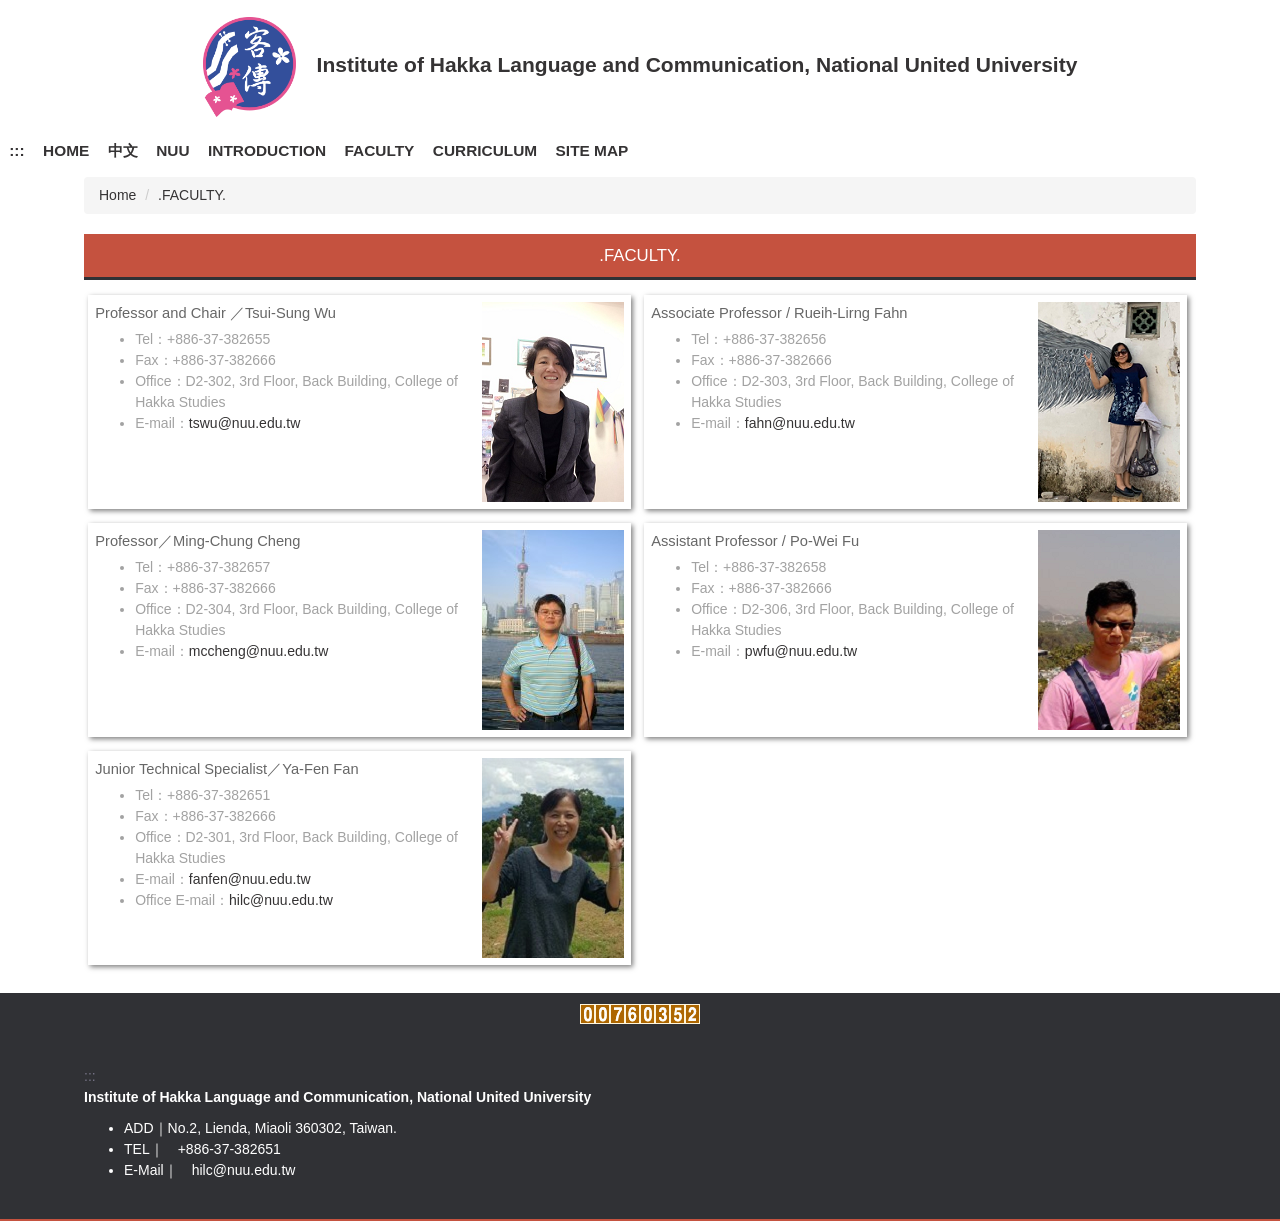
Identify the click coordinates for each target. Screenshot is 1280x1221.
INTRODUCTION (267, 150)
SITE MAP (592, 150)
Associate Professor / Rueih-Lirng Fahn (779, 313)
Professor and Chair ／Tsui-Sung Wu (215, 313)
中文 (123, 150)
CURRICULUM (485, 150)
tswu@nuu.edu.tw (245, 423)
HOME (66, 150)
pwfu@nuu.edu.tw (801, 651)
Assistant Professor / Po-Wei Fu (755, 541)
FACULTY (380, 150)
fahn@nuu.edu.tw (800, 423)
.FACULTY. (192, 195)
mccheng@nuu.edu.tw (259, 651)
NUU (172, 150)
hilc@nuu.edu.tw (281, 900)
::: (16, 150)
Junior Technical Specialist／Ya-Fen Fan (226, 769)
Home (117, 195)
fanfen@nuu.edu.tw (250, 879)
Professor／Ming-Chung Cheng (197, 541)
